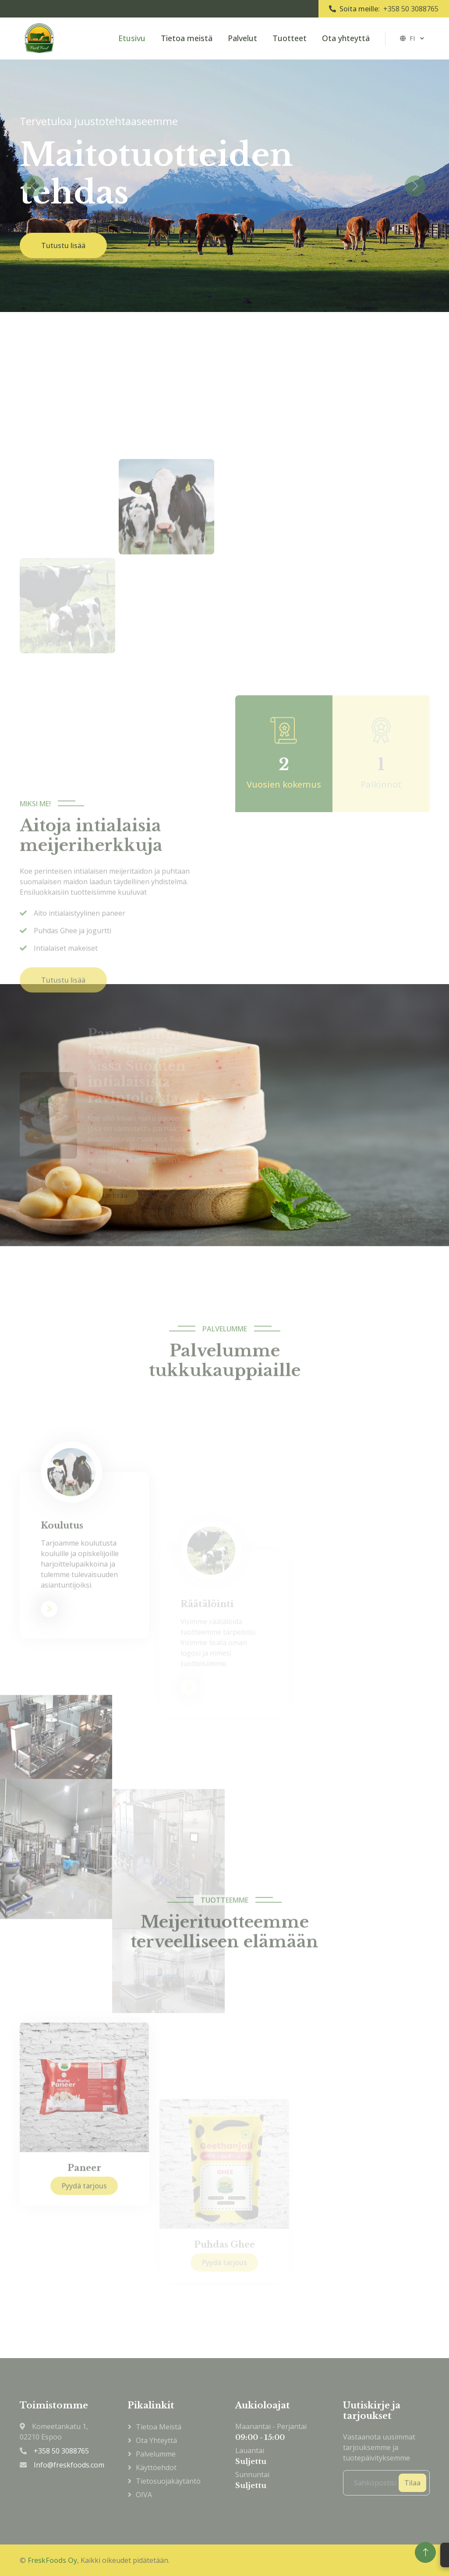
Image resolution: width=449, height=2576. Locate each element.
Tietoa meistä (186, 38)
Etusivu (131, 38)
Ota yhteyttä (346, 38)
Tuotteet (289, 38)
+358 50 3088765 (410, 9)
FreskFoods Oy (52, 2560)
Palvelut (242, 38)
